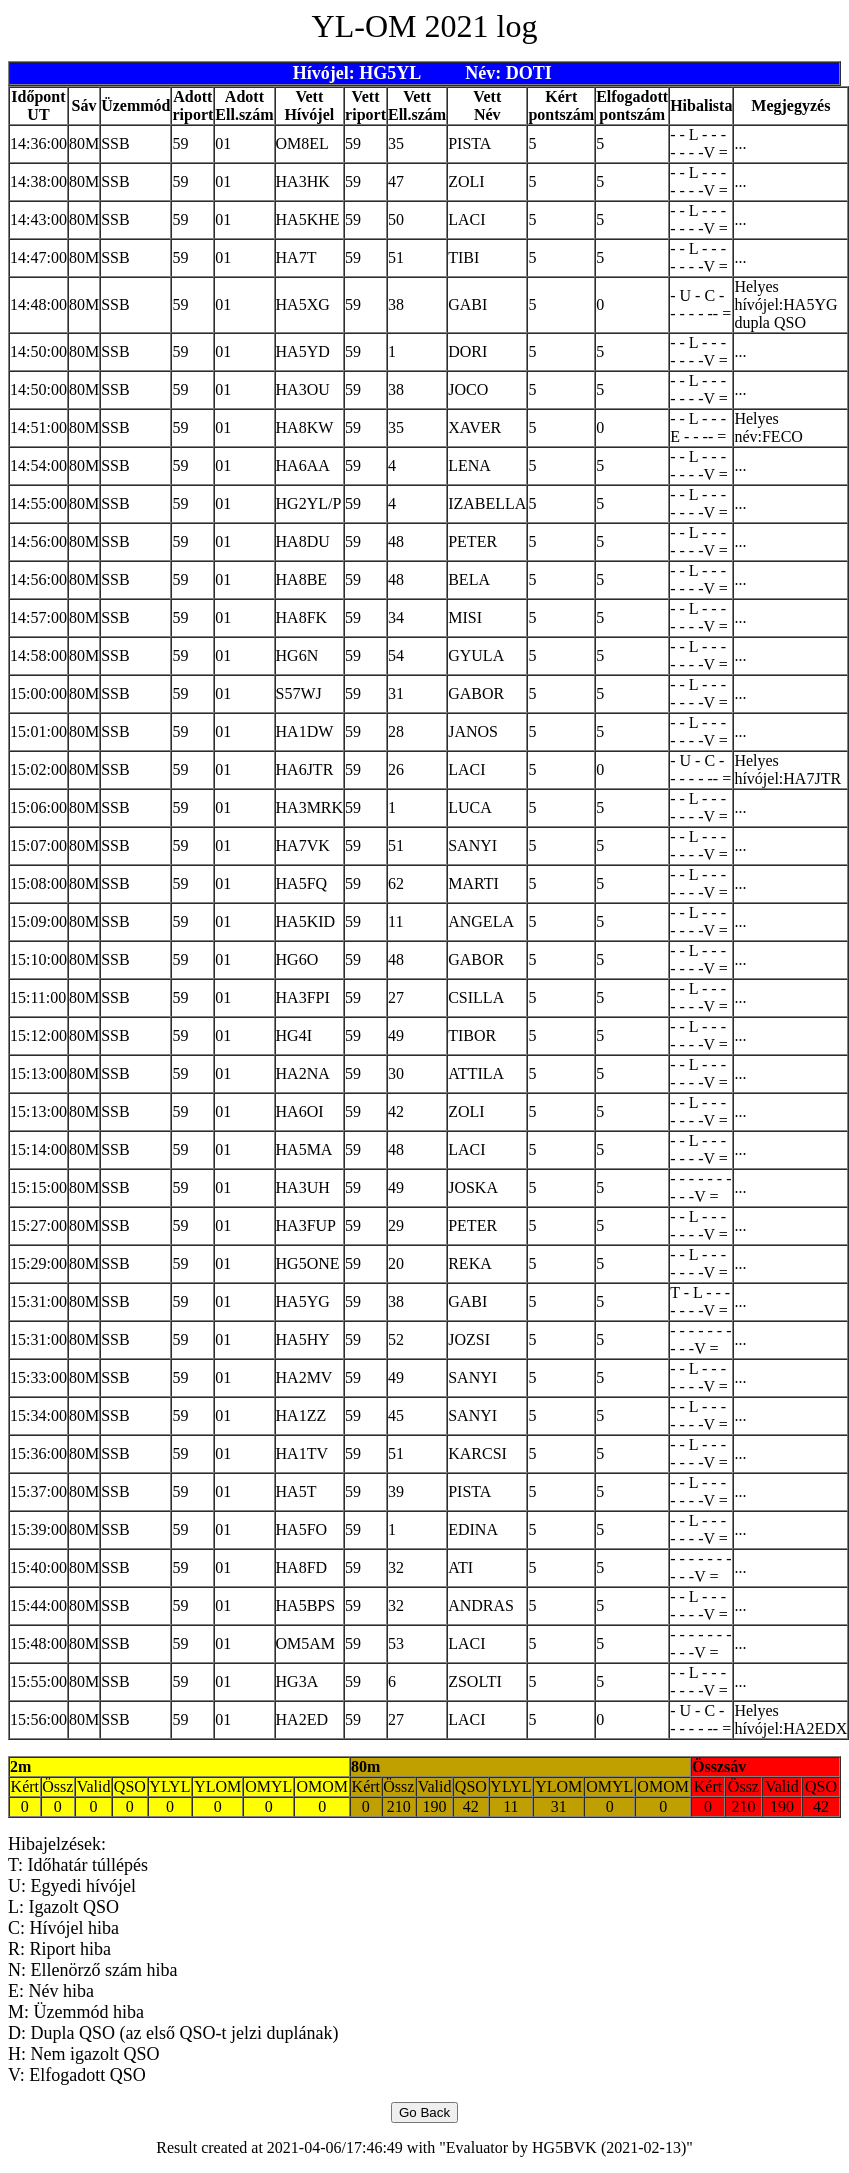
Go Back (424, 2112)
